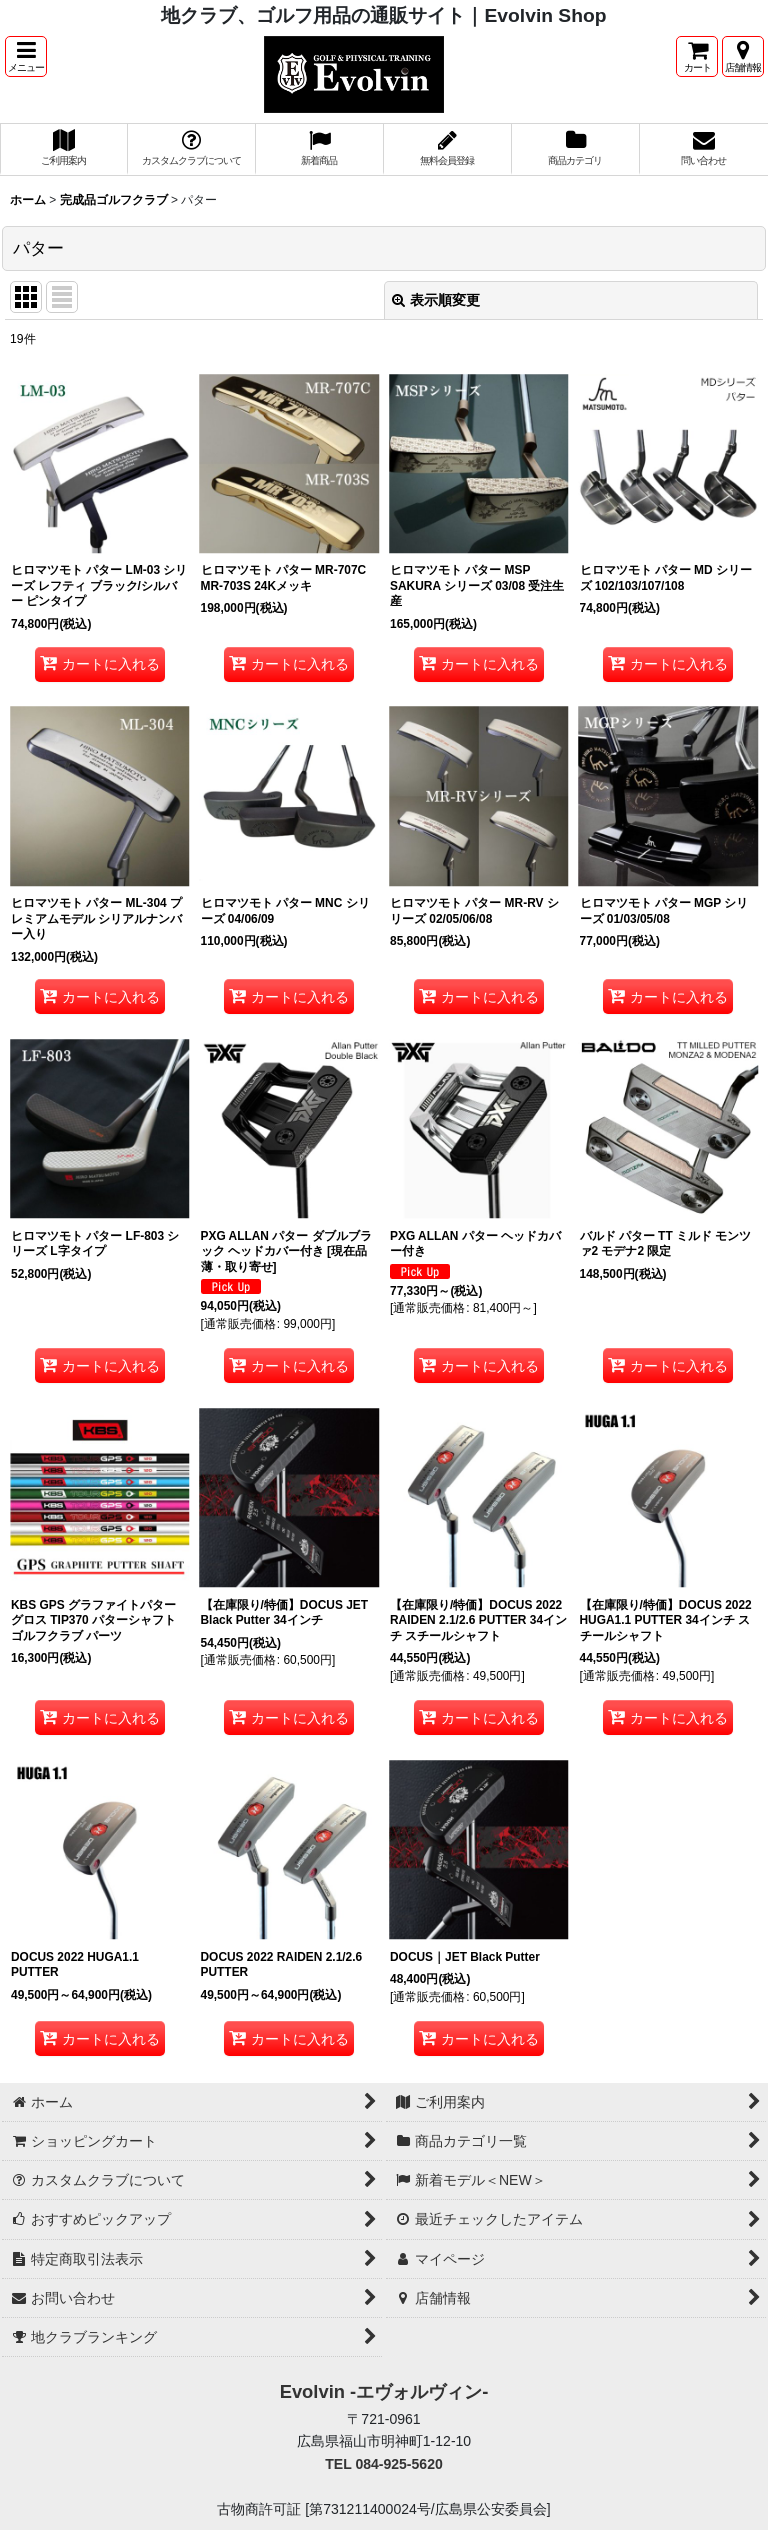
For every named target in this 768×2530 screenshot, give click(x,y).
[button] (26, 56)
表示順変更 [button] (436, 300)
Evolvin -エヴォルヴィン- (384, 2391)
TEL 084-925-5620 (384, 2464)
